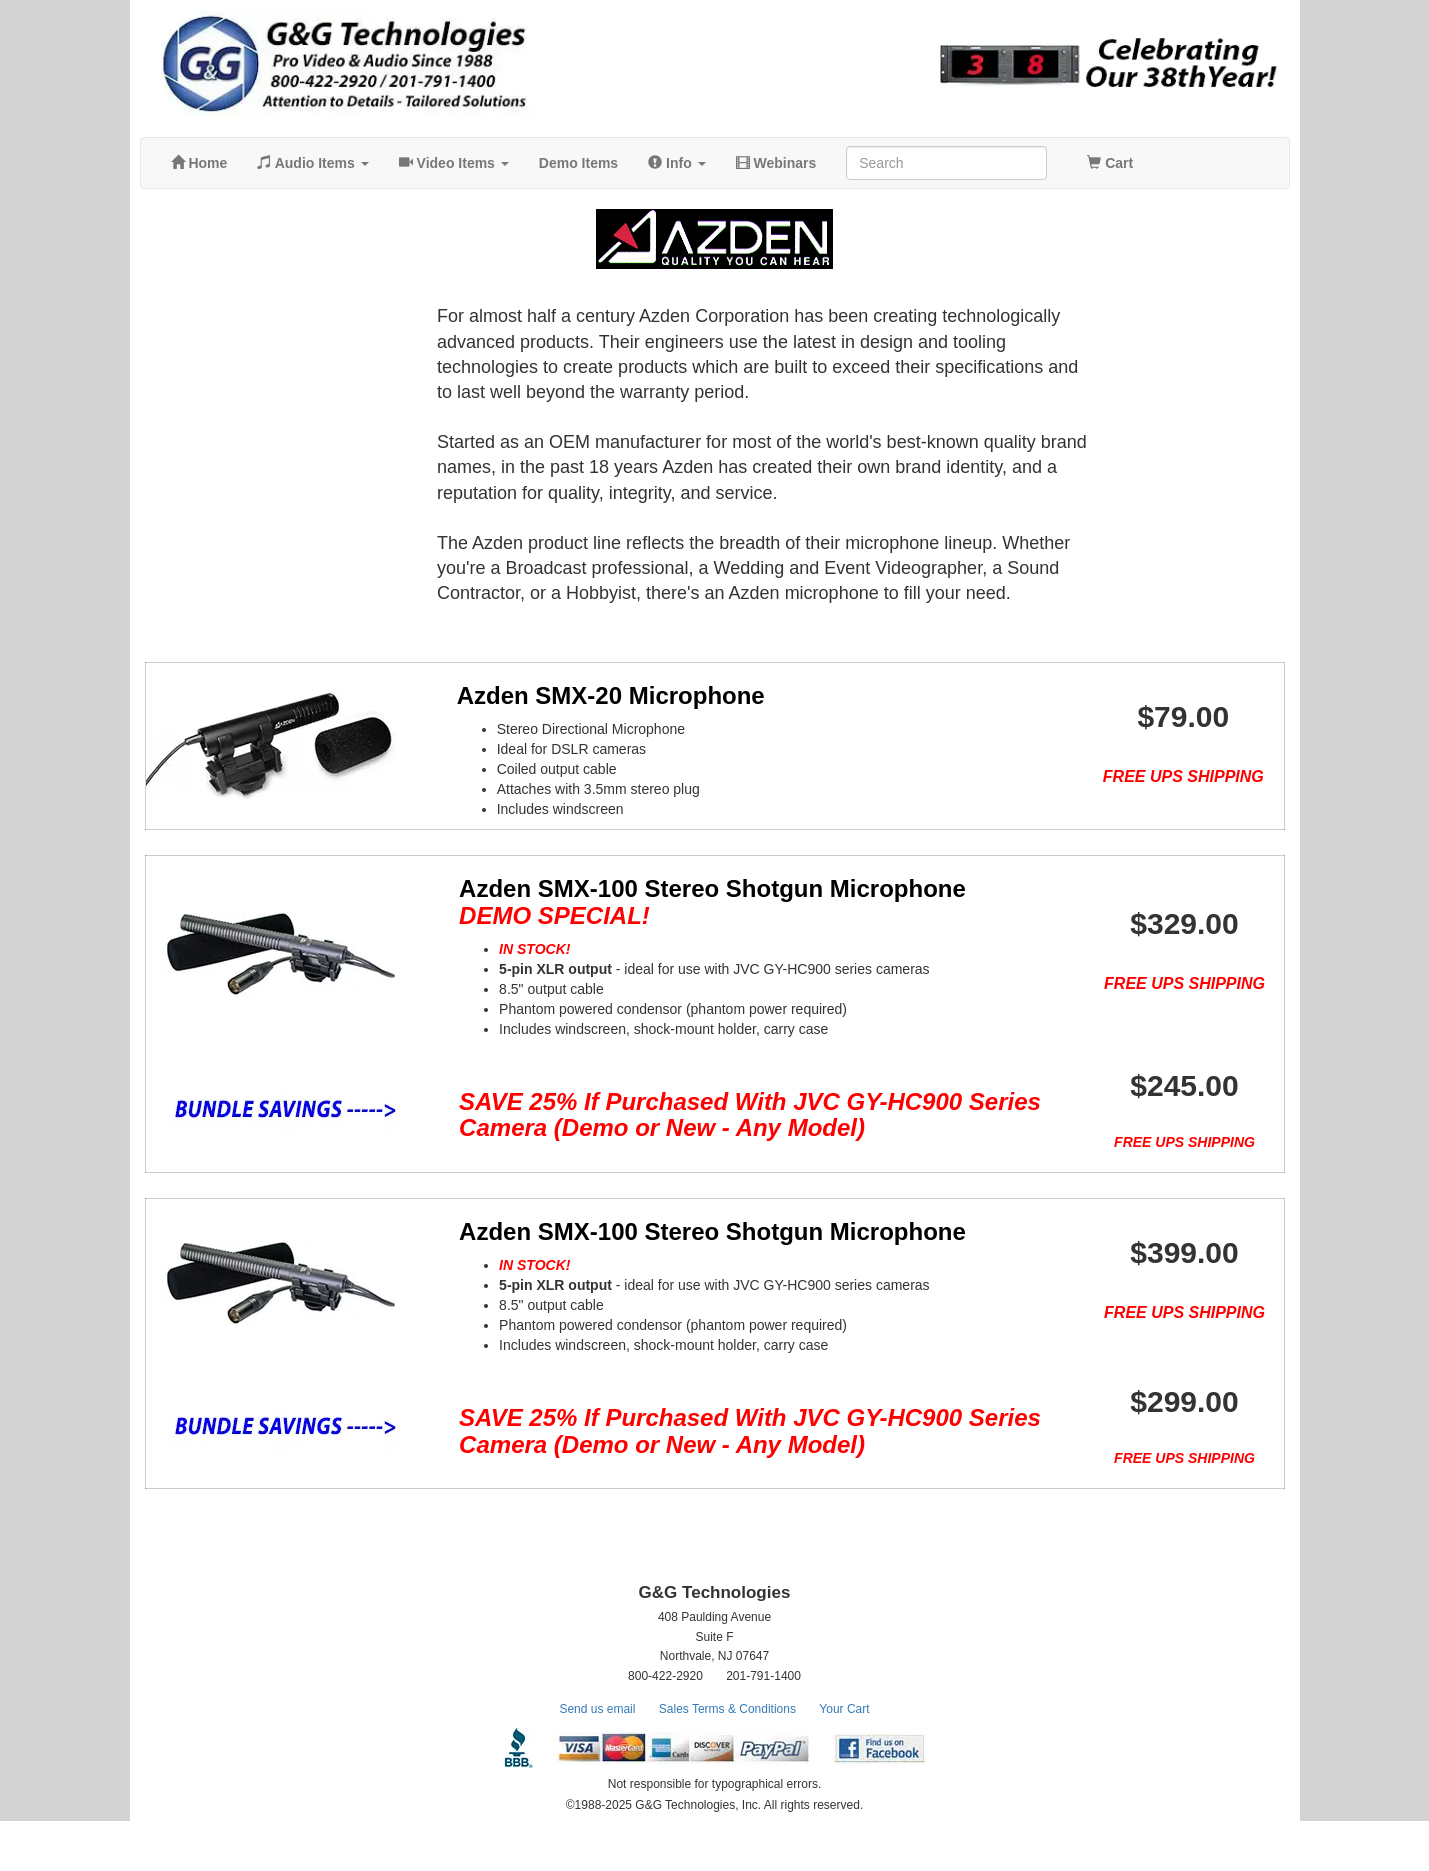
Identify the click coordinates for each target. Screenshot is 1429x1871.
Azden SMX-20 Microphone (584, 695)
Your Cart (844, 1759)
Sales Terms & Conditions (727, 1759)
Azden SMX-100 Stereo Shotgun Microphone (685, 901)
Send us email (597, 1759)
